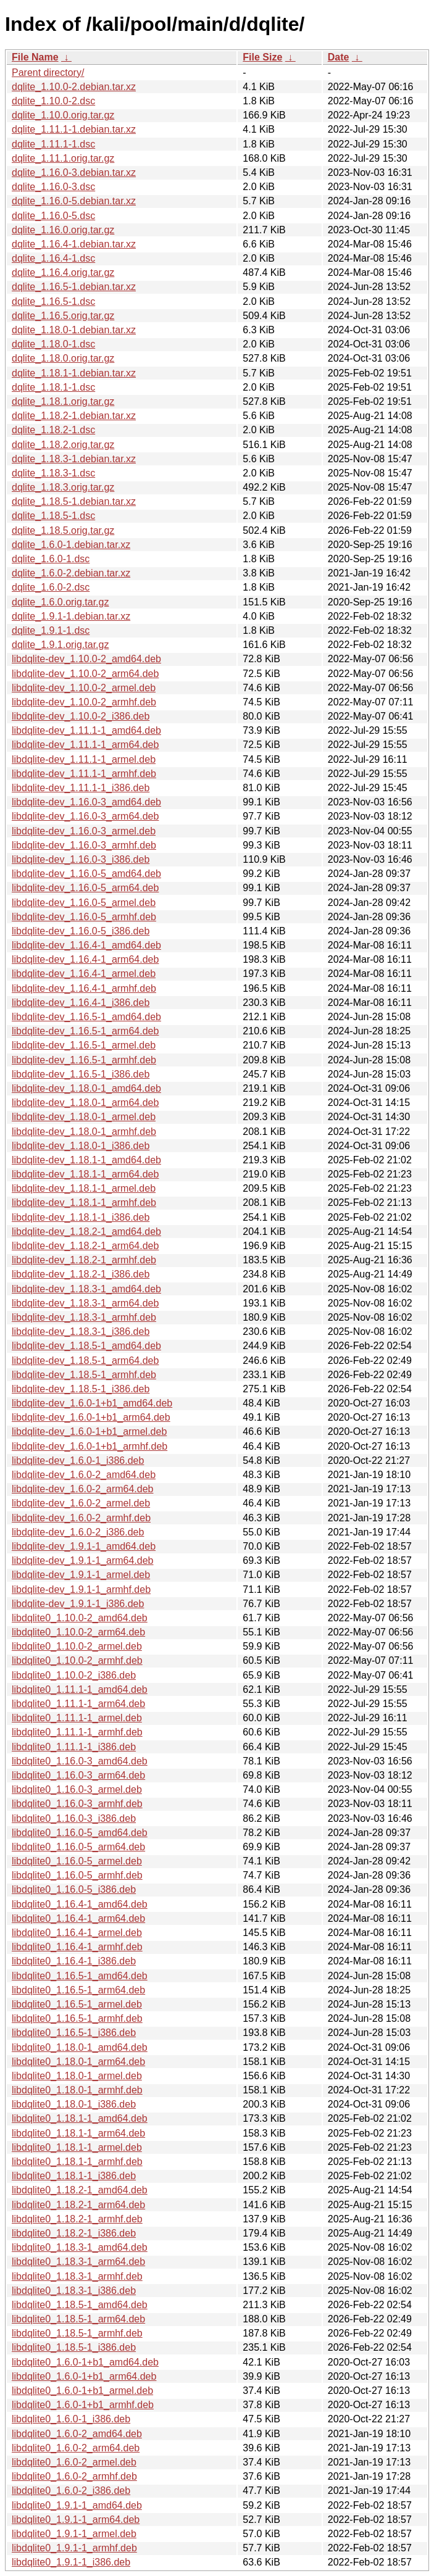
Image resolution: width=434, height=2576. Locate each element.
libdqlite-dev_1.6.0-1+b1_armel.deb (89, 1431)
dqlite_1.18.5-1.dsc (53, 515)
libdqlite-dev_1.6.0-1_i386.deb (78, 1460)
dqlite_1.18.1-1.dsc (53, 387)
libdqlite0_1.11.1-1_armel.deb (77, 1718)
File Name (35, 57)
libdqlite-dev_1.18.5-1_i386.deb (80, 1389)
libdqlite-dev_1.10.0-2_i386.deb (80, 716)
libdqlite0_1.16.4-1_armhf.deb (77, 1947)
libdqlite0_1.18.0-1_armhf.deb (77, 2090)
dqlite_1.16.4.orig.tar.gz (63, 272)
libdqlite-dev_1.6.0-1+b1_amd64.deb (92, 1403)
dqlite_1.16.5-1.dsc (53, 301)
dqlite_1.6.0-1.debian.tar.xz (71, 544)
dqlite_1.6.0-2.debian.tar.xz (71, 573)
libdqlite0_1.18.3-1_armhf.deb (77, 2276)
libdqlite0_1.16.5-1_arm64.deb (78, 1990)
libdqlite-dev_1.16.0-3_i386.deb (80, 859)
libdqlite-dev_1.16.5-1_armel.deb (84, 1045)
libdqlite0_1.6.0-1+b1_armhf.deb (83, 2404)
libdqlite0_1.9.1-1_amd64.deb (77, 2505)
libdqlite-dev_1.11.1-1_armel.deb (84, 759)
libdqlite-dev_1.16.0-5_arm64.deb (85, 888)
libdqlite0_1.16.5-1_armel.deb (77, 2004)
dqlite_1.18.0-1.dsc (53, 344)
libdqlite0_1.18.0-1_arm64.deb (78, 2061)
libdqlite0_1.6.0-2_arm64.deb (76, 2448)
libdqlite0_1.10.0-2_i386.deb (74, 1675)
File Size (262, 57)
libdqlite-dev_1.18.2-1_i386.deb (80, 1274)
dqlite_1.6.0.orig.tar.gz (60, 602)
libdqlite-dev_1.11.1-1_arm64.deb (85, 744)
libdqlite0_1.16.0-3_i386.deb (74, 1818)
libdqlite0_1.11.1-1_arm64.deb (78, 1703)
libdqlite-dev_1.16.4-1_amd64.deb (86, 945)
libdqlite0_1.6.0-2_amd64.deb (77, 2434)
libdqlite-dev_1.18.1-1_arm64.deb (85, 1174)
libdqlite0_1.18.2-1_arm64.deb (78, 2205)
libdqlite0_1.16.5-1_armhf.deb (77, 2018)
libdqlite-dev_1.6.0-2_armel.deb (81, 1503)
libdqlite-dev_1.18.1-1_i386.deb (80, 1217)
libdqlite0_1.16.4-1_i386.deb (74, 1961)
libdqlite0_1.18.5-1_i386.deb (74, 2347)
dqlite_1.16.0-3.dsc (53, 186)
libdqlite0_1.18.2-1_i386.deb (74, 2233)
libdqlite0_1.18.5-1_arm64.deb (78, 2319)
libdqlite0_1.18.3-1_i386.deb (74, 2290)
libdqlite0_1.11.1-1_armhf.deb (77, 1732)
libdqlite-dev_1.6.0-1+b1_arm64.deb (91, 1417)
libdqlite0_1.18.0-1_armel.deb (77, 2076)
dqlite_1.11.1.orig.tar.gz (63, 158)
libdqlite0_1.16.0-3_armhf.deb (77, 1803)
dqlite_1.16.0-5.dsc (53, 215)
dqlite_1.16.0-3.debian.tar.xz (74, 172)
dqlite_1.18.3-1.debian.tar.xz (74, 459)
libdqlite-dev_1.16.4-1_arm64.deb (85, 959)
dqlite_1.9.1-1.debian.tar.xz (71, 616)
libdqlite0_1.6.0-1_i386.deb (71, 2419)
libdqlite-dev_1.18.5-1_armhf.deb (84, 1374)
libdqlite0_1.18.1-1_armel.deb (77, 2147)
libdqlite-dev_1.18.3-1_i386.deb (80, 1331)
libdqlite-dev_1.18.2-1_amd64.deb (86, 1231)
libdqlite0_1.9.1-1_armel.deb (74, 2533)
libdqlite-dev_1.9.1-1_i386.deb (78, 1603)
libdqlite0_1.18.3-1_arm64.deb (78, 2261)
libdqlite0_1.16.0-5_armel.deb (77, 1861)
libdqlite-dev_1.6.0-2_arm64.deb (82, 1489)
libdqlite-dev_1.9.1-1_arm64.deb (82, 1560)
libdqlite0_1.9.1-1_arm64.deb (76, 2519)
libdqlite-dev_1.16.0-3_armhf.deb (84, 845)
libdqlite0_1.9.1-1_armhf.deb (74, 2548)
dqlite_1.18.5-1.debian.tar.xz (74, 501)
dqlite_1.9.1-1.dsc (51, 630)
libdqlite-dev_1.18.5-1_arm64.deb (85, 1360)
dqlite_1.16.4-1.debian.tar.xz (74, 244)
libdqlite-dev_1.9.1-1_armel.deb (81, 1574)
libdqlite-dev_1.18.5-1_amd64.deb (86, 1345)
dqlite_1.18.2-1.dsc (53, 430)
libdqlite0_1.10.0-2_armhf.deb (77, 1660)
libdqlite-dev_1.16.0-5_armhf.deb (84, 917)
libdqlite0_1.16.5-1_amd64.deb (80, 1976)
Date (338, 57)
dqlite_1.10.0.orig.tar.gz (63, 115)
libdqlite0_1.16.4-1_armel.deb (77, 1932)
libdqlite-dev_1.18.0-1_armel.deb (84, 1116)
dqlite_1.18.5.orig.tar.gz (63, 530)
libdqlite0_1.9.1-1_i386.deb (71, 2562)
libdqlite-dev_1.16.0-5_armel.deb (84, 902)
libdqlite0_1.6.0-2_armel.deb (74, 2462)
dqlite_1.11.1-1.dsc (53, 144)
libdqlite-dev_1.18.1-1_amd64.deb (86, 1160)
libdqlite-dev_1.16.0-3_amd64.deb (86, 802)
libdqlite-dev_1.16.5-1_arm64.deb (85, 1031)
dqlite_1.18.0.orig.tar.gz (63, 358)
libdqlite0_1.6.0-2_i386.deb (71, 2490)
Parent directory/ (48, 72)
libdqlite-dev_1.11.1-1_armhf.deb (84, 773)
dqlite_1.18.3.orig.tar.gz (63, 487)
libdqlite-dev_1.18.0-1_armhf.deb (84, 1131)
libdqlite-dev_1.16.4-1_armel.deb (84, 973)
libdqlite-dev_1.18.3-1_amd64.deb (86, 1289)
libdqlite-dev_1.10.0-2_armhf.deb (84, 702)
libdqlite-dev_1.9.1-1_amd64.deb (84, 1546)
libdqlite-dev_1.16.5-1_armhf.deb (84, 1060)
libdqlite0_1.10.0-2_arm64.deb (78, 1632)
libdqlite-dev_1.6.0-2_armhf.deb (81, 1518)
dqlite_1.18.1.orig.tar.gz (63, 401)
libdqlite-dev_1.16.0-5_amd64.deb (86, 873)
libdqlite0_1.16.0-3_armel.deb (77, 1789)
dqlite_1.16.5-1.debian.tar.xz (74, 286)
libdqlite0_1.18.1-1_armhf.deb (77, 2161)
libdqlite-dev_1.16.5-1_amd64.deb (86, 1017)
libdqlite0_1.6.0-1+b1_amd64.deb (85, 2362)
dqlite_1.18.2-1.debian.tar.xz (74, 415)
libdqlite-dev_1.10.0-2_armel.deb (84, 688)
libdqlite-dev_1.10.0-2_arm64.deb (85, 673)
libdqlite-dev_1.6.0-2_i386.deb (78, 1532)
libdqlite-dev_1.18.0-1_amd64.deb (86, 1088)
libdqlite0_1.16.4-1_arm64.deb (78, 1918)
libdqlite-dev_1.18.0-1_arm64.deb (85, 1102)
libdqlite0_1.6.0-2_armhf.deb (74, 2476)
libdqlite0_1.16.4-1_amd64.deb (80, 1904)
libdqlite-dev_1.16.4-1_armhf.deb (84, 988)
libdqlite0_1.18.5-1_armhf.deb (77, 2333)
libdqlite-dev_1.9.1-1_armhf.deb (81, 1589)
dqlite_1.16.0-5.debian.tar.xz (74, 201)
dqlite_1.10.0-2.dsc (53, 101)
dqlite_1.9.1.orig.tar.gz (60, 644)
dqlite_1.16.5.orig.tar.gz (63, 315)
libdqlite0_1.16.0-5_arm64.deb (78, 1847)
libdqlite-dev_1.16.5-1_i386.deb (80, 1074)
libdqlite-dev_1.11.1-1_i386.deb (80, 788)
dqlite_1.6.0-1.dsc (51, 559)
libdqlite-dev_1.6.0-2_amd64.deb (84, 1474)
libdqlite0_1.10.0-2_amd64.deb (80, 1618)
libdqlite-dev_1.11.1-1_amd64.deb (86, 730)
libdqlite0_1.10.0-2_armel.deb (77, 1646)
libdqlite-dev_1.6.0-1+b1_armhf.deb (89, 1446)
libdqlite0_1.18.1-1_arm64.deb (78, 2133)
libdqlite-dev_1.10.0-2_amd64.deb (86, 659)
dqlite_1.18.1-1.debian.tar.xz (74, 373)
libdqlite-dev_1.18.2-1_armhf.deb (84, 1260)
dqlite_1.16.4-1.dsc (53, 258)
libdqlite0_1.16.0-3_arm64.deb (78, 1775)
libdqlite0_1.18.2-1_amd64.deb (80, 2190)
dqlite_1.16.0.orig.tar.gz (63, 230)
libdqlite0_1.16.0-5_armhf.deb (77, 1875)
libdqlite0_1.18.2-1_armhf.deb (77, 2219)
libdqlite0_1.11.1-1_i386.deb (74, 1747)
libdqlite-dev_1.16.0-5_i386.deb (80, 931)
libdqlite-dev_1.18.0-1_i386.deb (80, 1146)
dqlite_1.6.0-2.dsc (51, 587)
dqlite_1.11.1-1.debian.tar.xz (74, 129)
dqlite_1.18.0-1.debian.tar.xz (74, 330)
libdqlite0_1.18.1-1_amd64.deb (80, 2118)
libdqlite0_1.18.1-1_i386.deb (74, 2176)
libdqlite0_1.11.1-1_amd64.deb (80, 1689)
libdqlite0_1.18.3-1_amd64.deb (80, 2247)
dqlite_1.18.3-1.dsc (53, 473)
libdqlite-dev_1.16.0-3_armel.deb (84, 831)
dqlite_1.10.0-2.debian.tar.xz (74, 86)
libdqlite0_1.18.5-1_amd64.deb (80, 2305)
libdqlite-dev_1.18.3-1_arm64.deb (85, 1303)
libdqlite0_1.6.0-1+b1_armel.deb (82, 2390)
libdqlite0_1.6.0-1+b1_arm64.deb (84, 2376)
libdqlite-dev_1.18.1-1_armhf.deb (84, 1202)
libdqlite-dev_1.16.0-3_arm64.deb (85, 816)
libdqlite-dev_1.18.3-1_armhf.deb (84, 1317)
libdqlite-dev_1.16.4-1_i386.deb (80, 1002)
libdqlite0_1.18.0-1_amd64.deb (80, 2047)
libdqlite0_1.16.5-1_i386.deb (74, 2032)
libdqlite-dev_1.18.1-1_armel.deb (84, 1188)
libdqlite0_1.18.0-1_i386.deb (74, 2104)
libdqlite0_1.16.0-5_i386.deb (74, 1889)
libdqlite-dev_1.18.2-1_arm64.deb (85, 1245)
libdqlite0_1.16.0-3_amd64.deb (80, 1761)
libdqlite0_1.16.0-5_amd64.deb (80, 1832)
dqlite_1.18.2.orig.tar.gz (63, 444)
